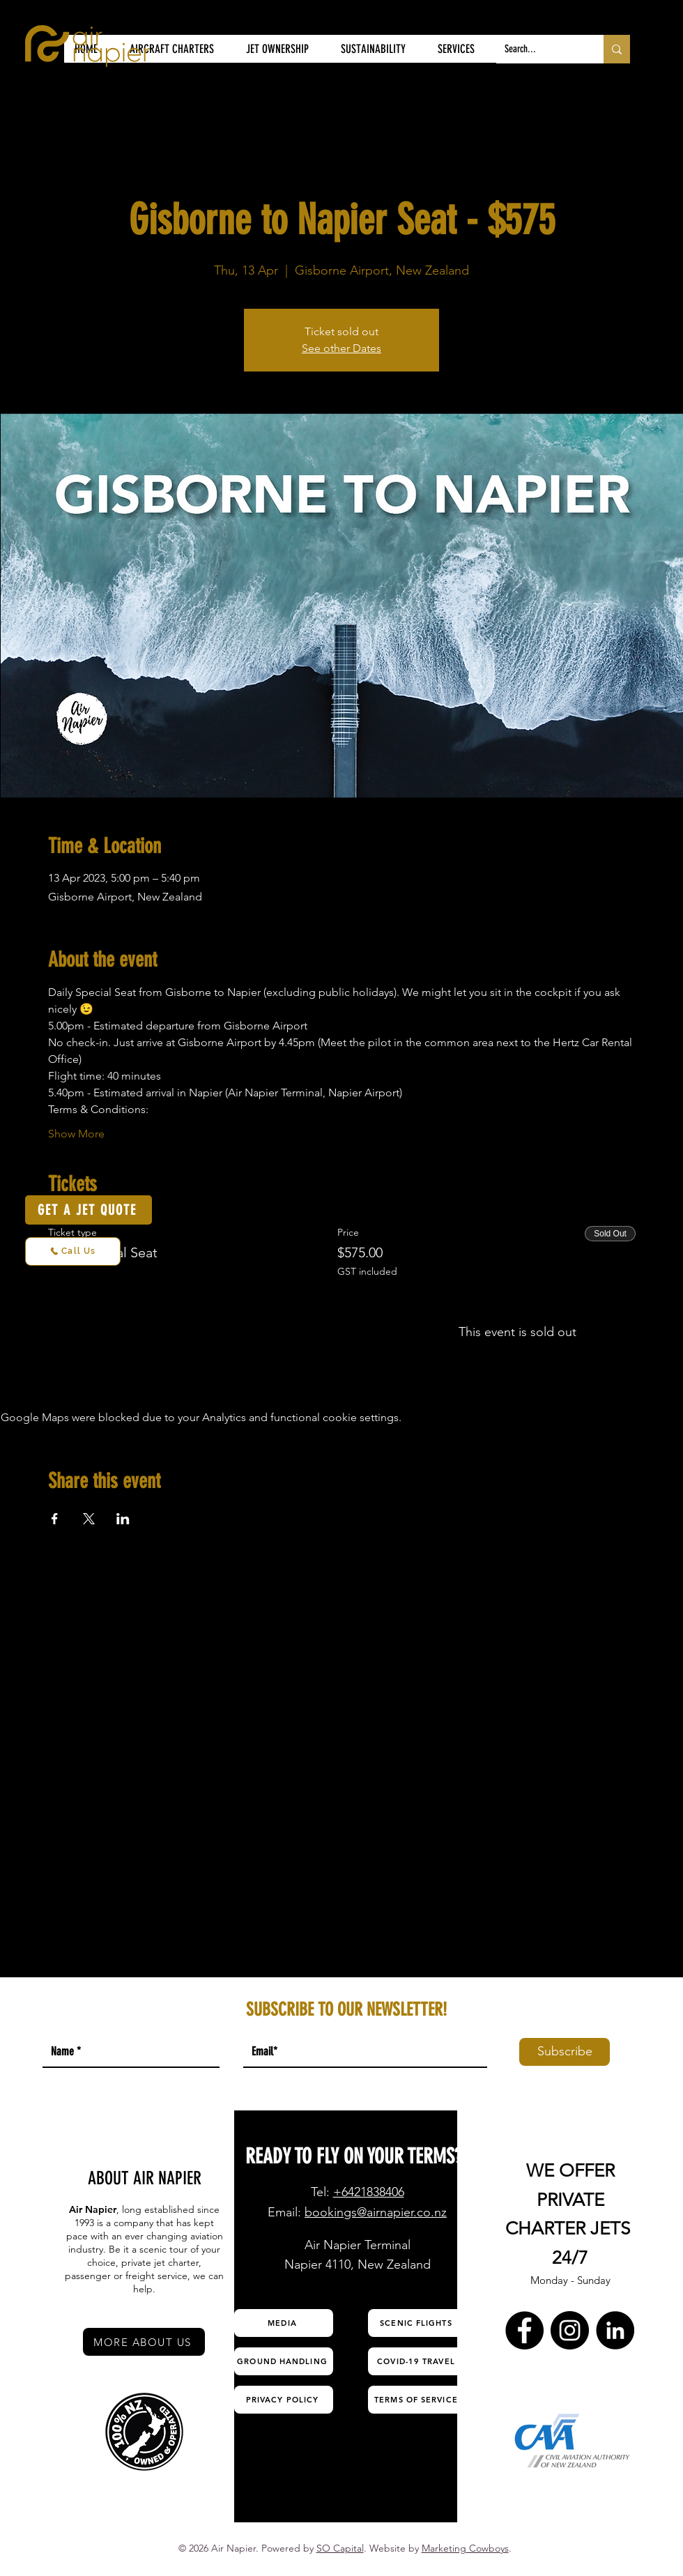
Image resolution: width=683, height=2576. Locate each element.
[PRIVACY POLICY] (283, 2400)
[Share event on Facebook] (54, 1518)
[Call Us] (73, 1251)
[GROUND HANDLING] (283, 2361)
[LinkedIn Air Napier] (615, 2330)
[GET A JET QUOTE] (88, 1210)
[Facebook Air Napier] (524, 2330)
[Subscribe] (564, 2052)
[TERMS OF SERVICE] (417, 2400)
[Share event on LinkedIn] (123, 1518)
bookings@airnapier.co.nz (376, 2212)
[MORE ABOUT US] (144, 2342)
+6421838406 (368, 2192)
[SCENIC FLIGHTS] (417, 2323)
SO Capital (340, 2548)
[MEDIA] (283, 2323)
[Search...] (539, 49)
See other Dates (341, 348)
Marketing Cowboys (465, 2548)
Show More (76, 1133)
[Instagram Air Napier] (570, 2330)
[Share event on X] (88, 1518)
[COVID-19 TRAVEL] (417, 2361)
